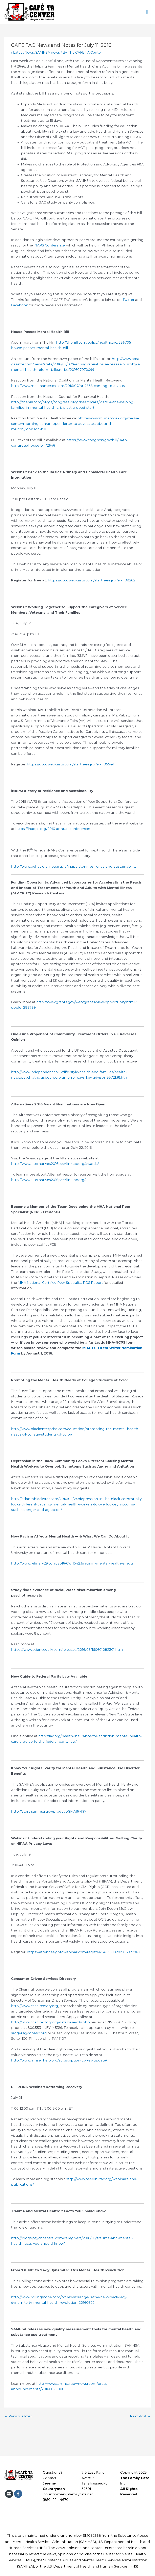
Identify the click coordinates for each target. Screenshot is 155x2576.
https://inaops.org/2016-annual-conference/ (52, 829)
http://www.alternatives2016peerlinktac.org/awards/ (54, 1164)
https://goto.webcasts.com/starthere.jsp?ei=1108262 (91, 580)
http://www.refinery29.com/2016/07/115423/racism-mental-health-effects (72, 1563)
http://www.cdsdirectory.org (34, 2006)
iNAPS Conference (49, 245)
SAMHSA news (47, 52)
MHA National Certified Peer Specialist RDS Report (60, 1283)
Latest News (23, 52)
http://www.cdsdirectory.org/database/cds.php (50, 2022)
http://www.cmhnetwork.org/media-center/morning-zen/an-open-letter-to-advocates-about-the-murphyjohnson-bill (75, 423)
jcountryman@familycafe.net (68, 2494)
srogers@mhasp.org (29, 2033)
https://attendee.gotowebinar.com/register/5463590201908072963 (83, 1952)
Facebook (19, 305)
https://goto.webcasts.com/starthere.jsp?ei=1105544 (70, 764)
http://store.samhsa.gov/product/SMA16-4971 (49, 1811)
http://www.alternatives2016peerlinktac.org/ (48, 1180)
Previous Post (18, 2416)
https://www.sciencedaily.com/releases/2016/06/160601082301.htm (67, 1650)
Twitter (128, 300)
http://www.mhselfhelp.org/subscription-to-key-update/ (59, 2060)
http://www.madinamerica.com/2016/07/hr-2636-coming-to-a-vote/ (68, 386)
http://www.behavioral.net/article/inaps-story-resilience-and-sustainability (73, 866)
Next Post (140, 2416)
